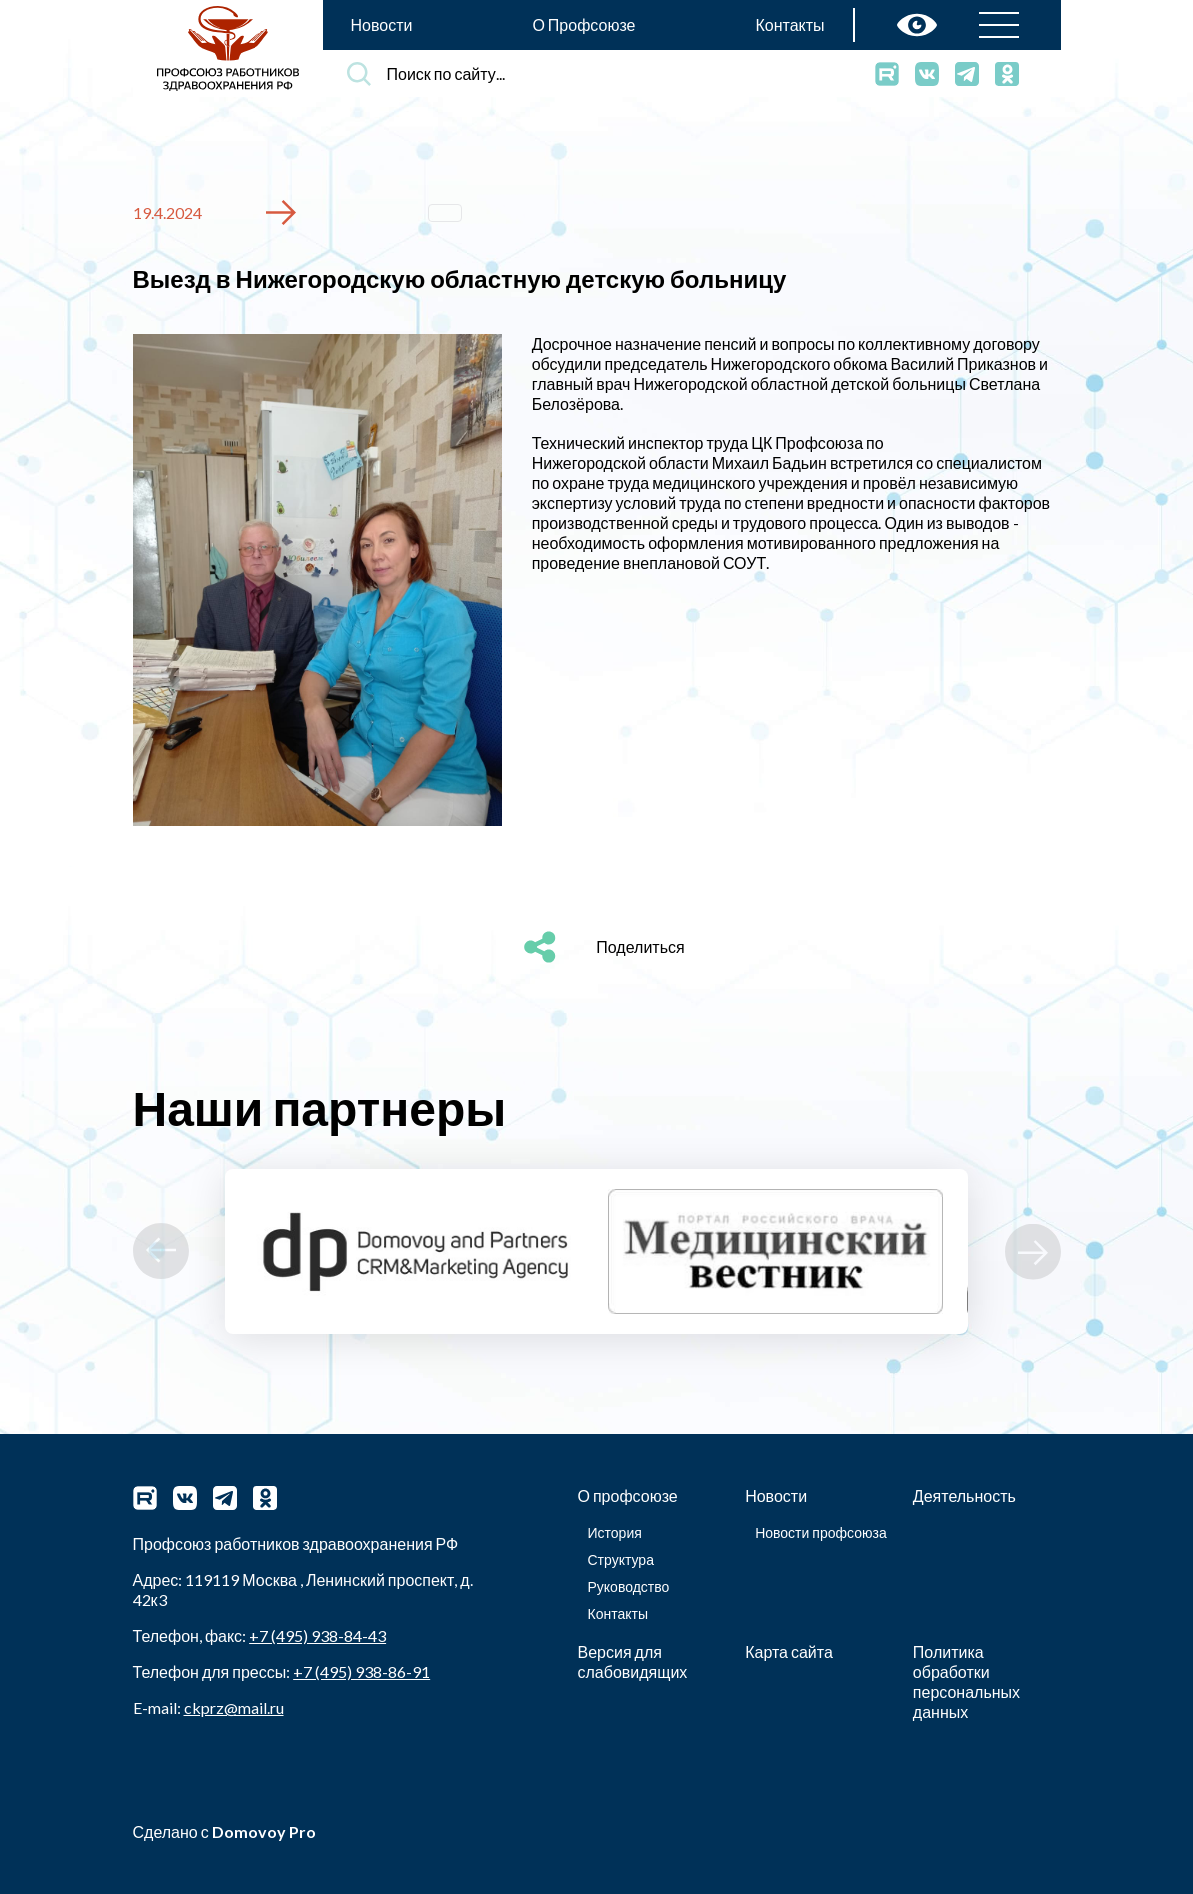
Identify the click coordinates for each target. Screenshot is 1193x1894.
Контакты (789, 24)
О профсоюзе (628, 1495)
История (615, 1532)
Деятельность (964, 1495)
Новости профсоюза (821, 1532)
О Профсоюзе (583, 24)
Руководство (629, 1586)
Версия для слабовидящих (633, 1661)
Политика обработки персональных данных (966, 1681)
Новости (381, 24)
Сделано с (224, 1831)
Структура (621, 1559)
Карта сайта (789, 1651)
